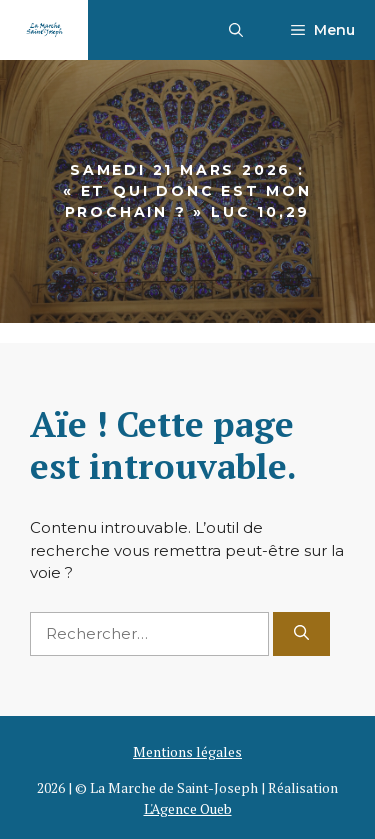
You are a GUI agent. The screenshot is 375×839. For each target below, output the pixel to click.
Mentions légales (187, 751)
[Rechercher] (301, 634)
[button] (236, 30)
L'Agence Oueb (188, 808)
